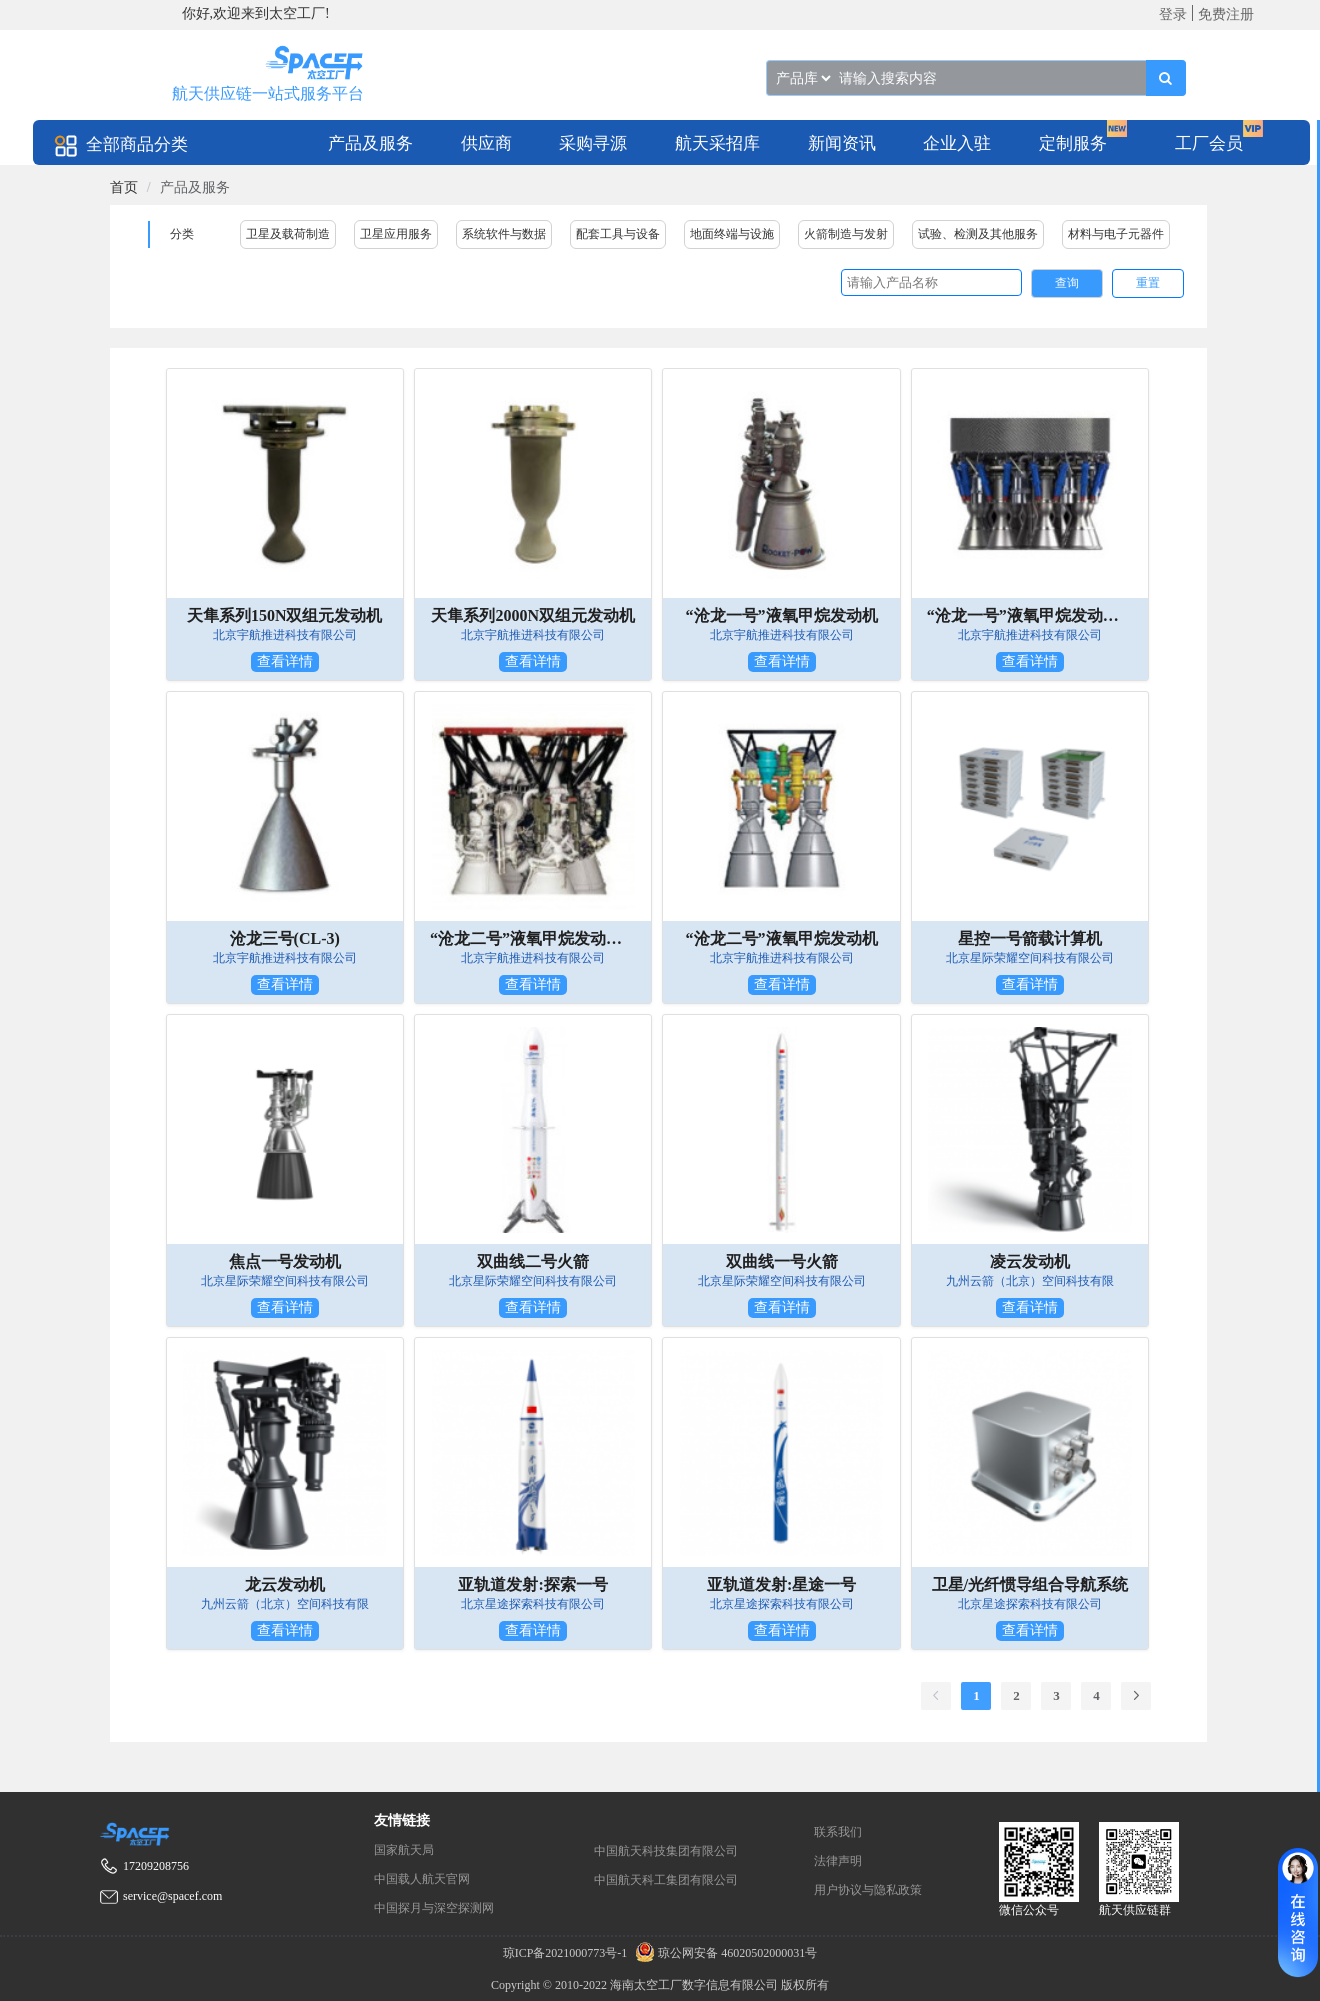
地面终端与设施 (732, 234)
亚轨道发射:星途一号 (781, 1584)
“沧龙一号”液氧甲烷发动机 (782, 615)
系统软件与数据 (504, 234)
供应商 (486, 143)
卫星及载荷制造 (288, 234)
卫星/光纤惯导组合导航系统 (1030, 1584)
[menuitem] (370, 142)
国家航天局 (404, 1850)
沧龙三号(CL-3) (285, 938)
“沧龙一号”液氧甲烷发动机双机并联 (1030, 615)
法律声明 (838, 1861)
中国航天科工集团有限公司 (666, 1880)
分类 (182, 234)
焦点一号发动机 (285, 1261)
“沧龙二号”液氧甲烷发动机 (782, 938)
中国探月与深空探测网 (434, 1908)
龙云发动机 (285, 1584)
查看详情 (285, 661)
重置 (1148, 283)
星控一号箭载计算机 (1030, 938)
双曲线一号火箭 (782, 1261)
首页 (124, 187)
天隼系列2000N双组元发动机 (533, 615)
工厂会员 (1209, 143)
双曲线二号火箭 (533, 1261)
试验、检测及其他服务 (978, 234)
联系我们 (838, 1832)
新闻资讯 (842, 143)
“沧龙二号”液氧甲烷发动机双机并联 (533, 938)
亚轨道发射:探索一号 (532, 1584)
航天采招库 (717, 143)
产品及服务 (370, 143)
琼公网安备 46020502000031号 (723, 1953)
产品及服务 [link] (195, 187)
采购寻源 (593, 143)
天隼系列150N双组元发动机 (285, 615)
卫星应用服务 (396, 234)
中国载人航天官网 (422, 1879)
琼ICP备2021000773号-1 (567, 1953)
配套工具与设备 (618, 234)
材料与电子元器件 (1116, 234)
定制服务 (1073, 143)
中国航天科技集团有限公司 (666, 1851)
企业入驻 (957, 143)
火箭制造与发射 (846, 234)
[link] (124, 187)
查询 (1067, 283)
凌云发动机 (1030, 1261)
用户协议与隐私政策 (868, 1890)
